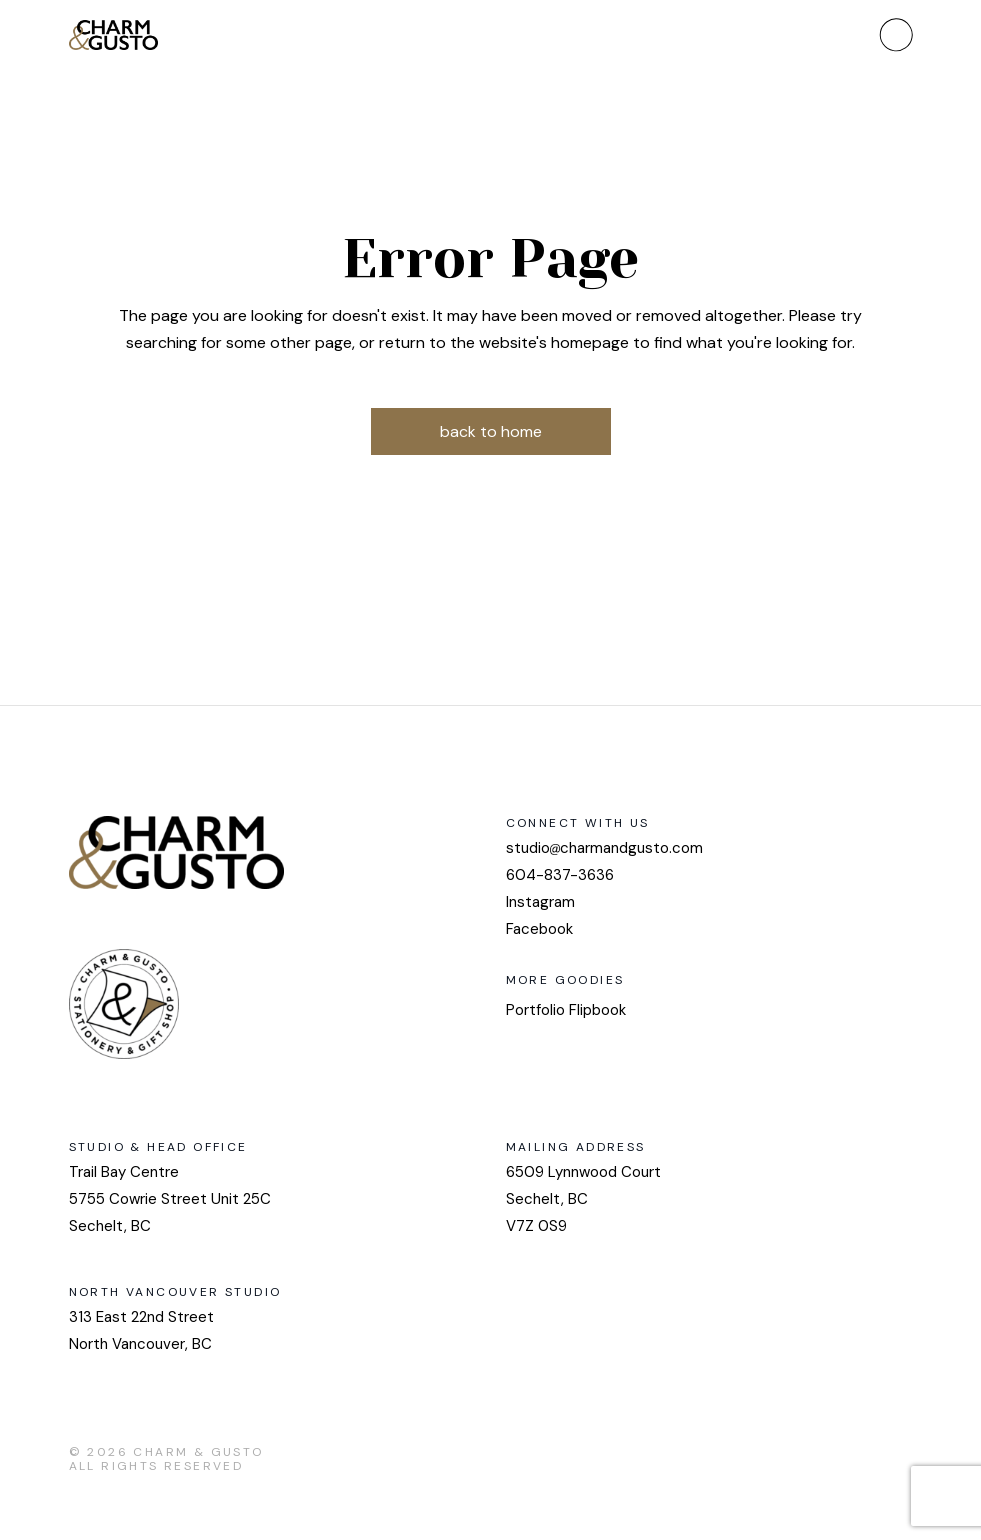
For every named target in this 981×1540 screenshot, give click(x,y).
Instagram (540, 902)
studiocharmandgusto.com (604, 848)
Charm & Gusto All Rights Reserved (166, 1459)
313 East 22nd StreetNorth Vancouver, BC (141, 1330)
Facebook (539, 929)
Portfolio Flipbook (566, 1010)
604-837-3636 (560, 875)
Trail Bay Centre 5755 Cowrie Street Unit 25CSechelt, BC (170, 1199)
